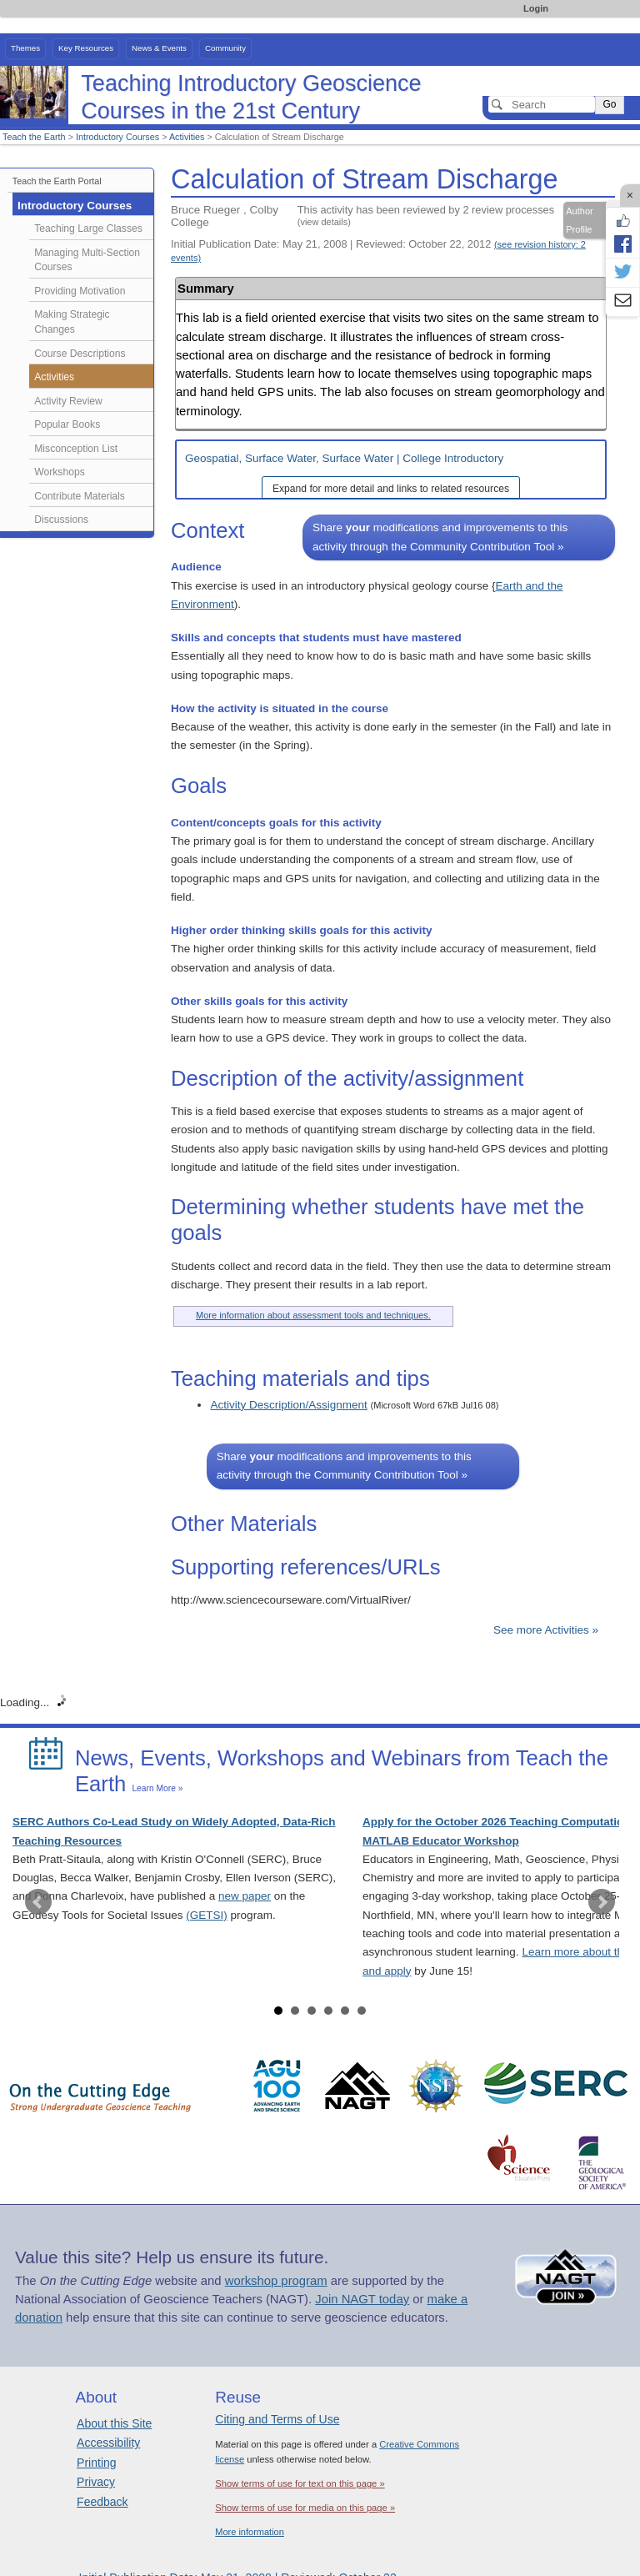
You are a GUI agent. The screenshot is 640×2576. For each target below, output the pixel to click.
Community (225, 48)
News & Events (159, 48)
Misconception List (76, 448)
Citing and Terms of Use (277, 2419)
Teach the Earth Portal (57, 181)
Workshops (59, 472)
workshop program (276, 2280)
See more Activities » (545, 1630)
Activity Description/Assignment (288, 1404)
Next (601, 1902)
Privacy (96, 2481)
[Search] (541, 104)
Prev (38, 1902)
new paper (244, 1896)
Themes (25, 48)
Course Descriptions (79, 353)
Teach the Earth (34, 137)
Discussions (61, 519)
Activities (187, 137)
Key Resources (85, 48)
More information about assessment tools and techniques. (313, 1315)
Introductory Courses (117, 137)
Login (535, 8)
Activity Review (68, 401)
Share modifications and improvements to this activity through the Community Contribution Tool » (440, 536)
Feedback (102, 2501)
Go (609, 104)
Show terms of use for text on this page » (299, 2483)
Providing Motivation (79, 291)
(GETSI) (207, 1915)
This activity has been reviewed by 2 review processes (426, 215)
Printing (96, 2462)
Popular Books (67, 424)
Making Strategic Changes (71, 322)
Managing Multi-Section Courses (87, 260)
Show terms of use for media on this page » (305, 2508)
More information (249, 2532)
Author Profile (579, 220)
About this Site (114, 2423)
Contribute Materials (79, 496)
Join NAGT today (362, 2299)
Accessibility (108, 2442)
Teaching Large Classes (88, 228)
